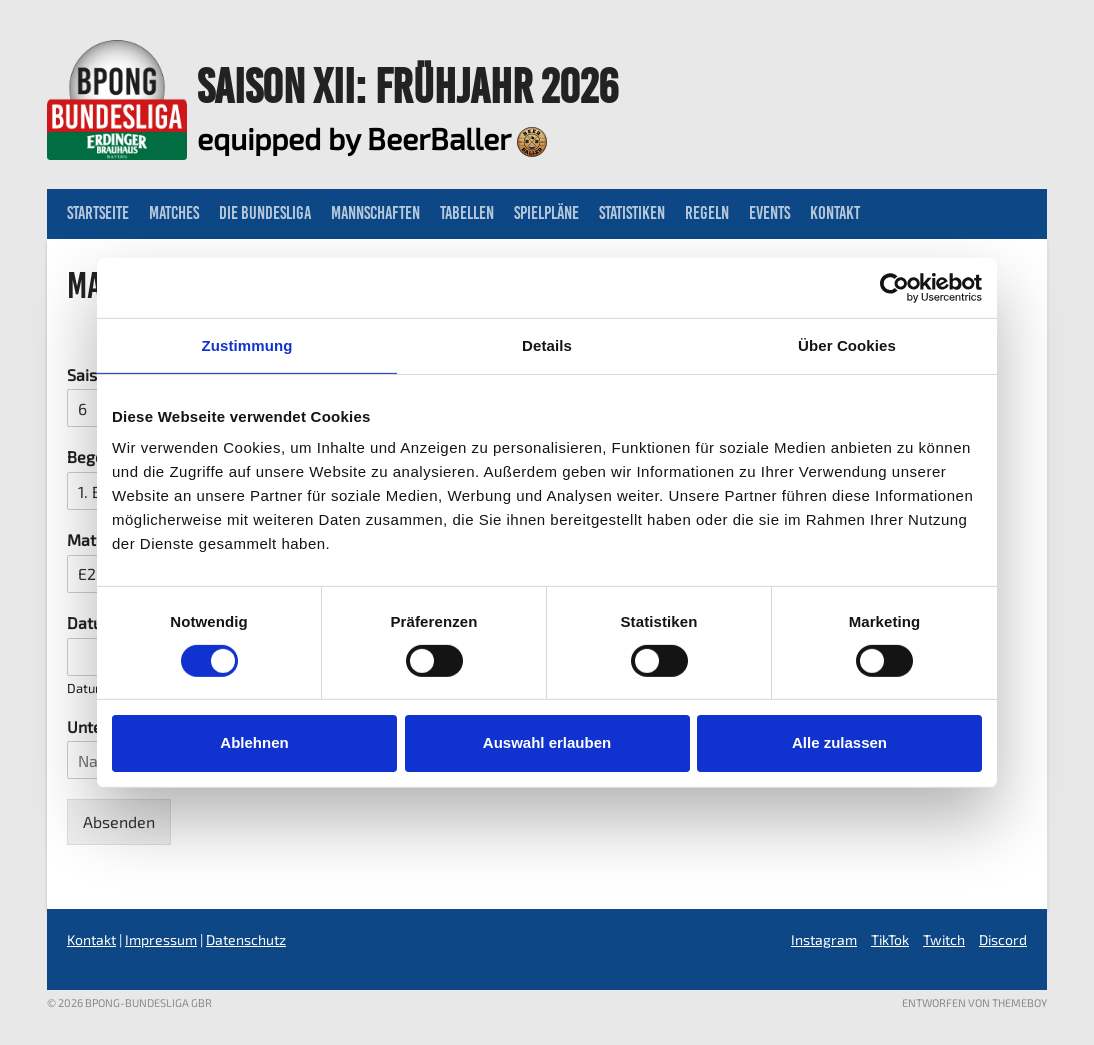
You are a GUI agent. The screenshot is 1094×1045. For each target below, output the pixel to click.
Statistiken (632, 213)
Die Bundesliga (265, 213)
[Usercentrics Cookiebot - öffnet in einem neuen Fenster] (894, 287)
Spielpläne (546, 213)
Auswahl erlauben (547, 742)
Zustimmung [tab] (247, 344)
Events (769, 213)
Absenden (119, 821)
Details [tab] (547, 344)
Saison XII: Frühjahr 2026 (407, 86)
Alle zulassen (839, 742)
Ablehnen (254, 742)
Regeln (707, 213)
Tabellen (467, 213)
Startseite (98, 213)
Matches (174, 213)
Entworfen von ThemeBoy (974, 1002)
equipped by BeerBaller (372, 138)
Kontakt (835, 213)
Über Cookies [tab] (847, 344)
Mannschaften (375, 213)
